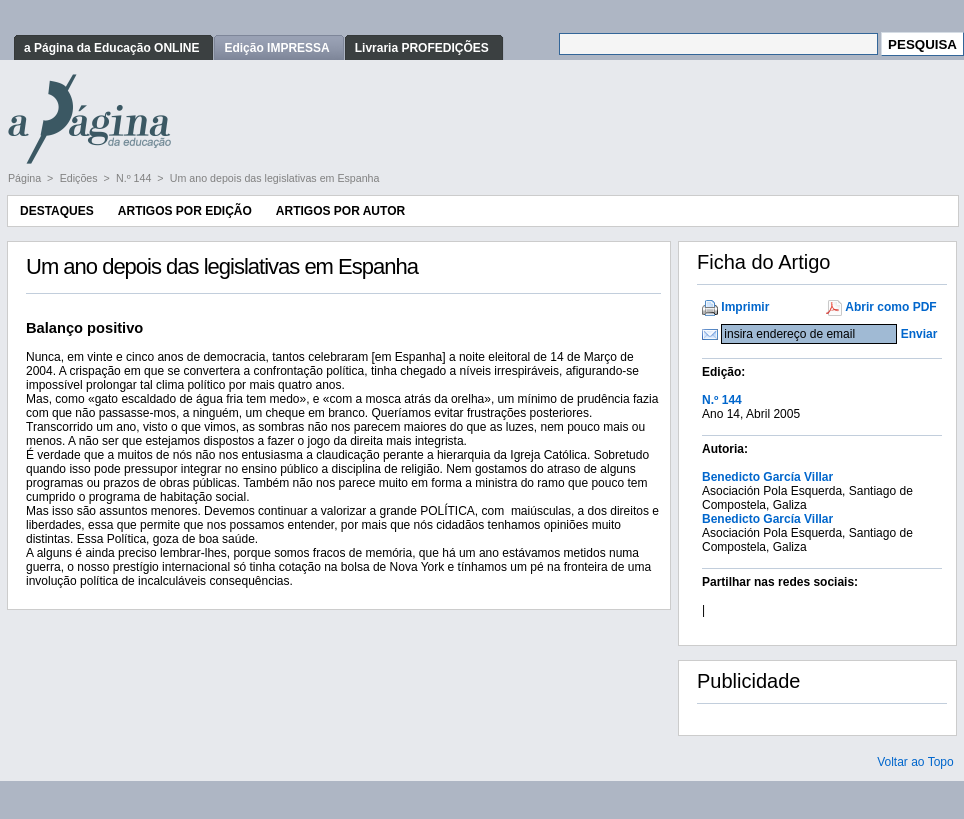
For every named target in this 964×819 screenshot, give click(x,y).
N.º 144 (135, 178)
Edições (80, 178)
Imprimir (745, 307)
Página (26, 178)
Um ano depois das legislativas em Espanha (275, 178)
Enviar (919, 334)
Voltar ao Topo (915, 762)
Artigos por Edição (185, 211)
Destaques (57, 211)
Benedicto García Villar (767, 477)
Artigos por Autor (340, 211)
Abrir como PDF (890, 307)
